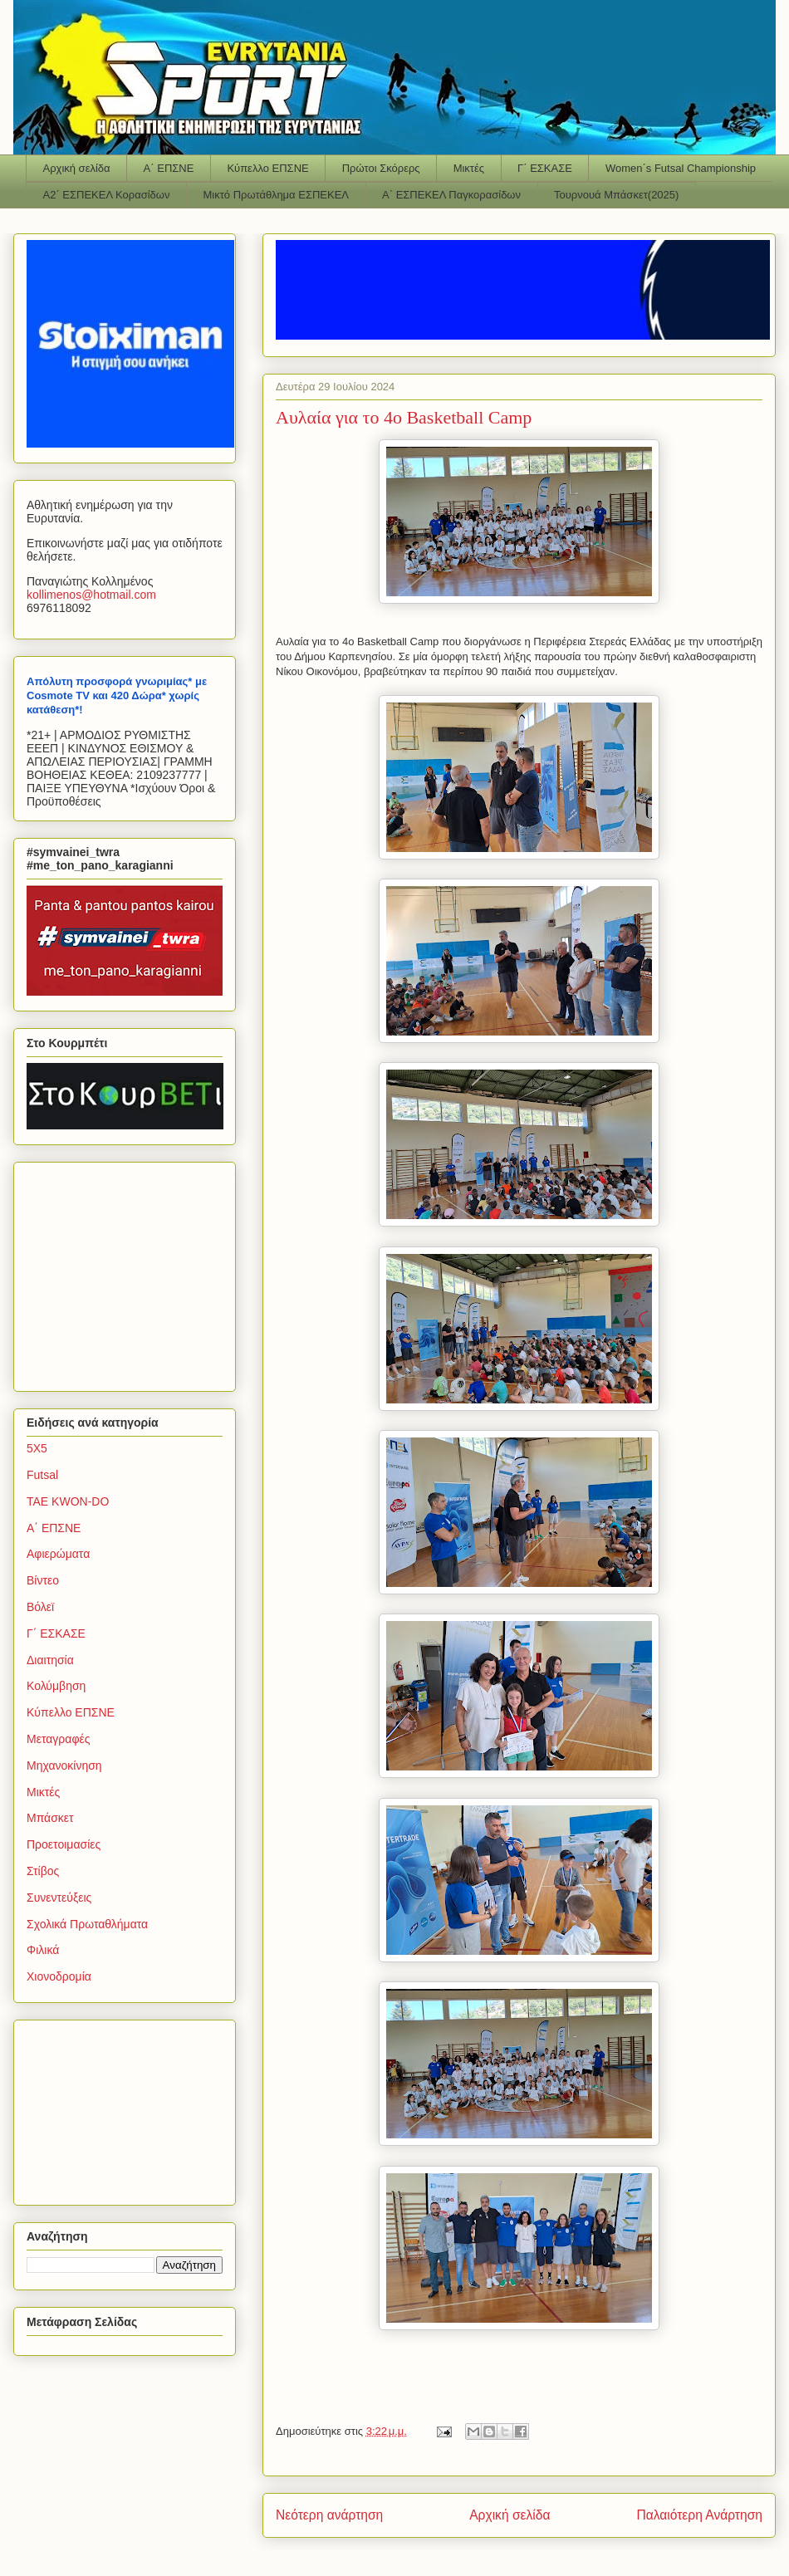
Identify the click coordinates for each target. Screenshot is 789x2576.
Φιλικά (43, 1949)
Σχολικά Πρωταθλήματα (87, 1924)
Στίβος (43, 1871)
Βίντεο (43, 1580)
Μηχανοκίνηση (64, 1765)
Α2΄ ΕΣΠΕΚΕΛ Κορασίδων (106, 195)
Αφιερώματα (58, 1553)
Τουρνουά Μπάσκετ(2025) (616, 195)
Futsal (42, 1474)
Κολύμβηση (56, 1685)
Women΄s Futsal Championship (680, 168)
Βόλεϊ (40, 1607)
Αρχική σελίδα (76, 168)
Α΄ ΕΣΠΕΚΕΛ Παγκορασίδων (451, 195)
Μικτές (468, 168)
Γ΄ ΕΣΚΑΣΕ (544, 168)
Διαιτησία (50, 1660)
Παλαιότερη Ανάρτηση (699, 2515)
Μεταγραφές (58, 1739)
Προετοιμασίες (63, 1844)
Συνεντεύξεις (59, 1897)
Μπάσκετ (50, 1817)
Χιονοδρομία (59, 1976)
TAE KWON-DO (68, 1501)
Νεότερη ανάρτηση (329, 2515)
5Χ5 (37, 1448)
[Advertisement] (130, 1272)
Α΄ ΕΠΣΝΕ (169, 168)
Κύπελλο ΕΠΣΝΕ (267, 168)
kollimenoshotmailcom (91, 594)
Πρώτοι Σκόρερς (381, 168)
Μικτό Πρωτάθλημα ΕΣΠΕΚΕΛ (276, 195)
